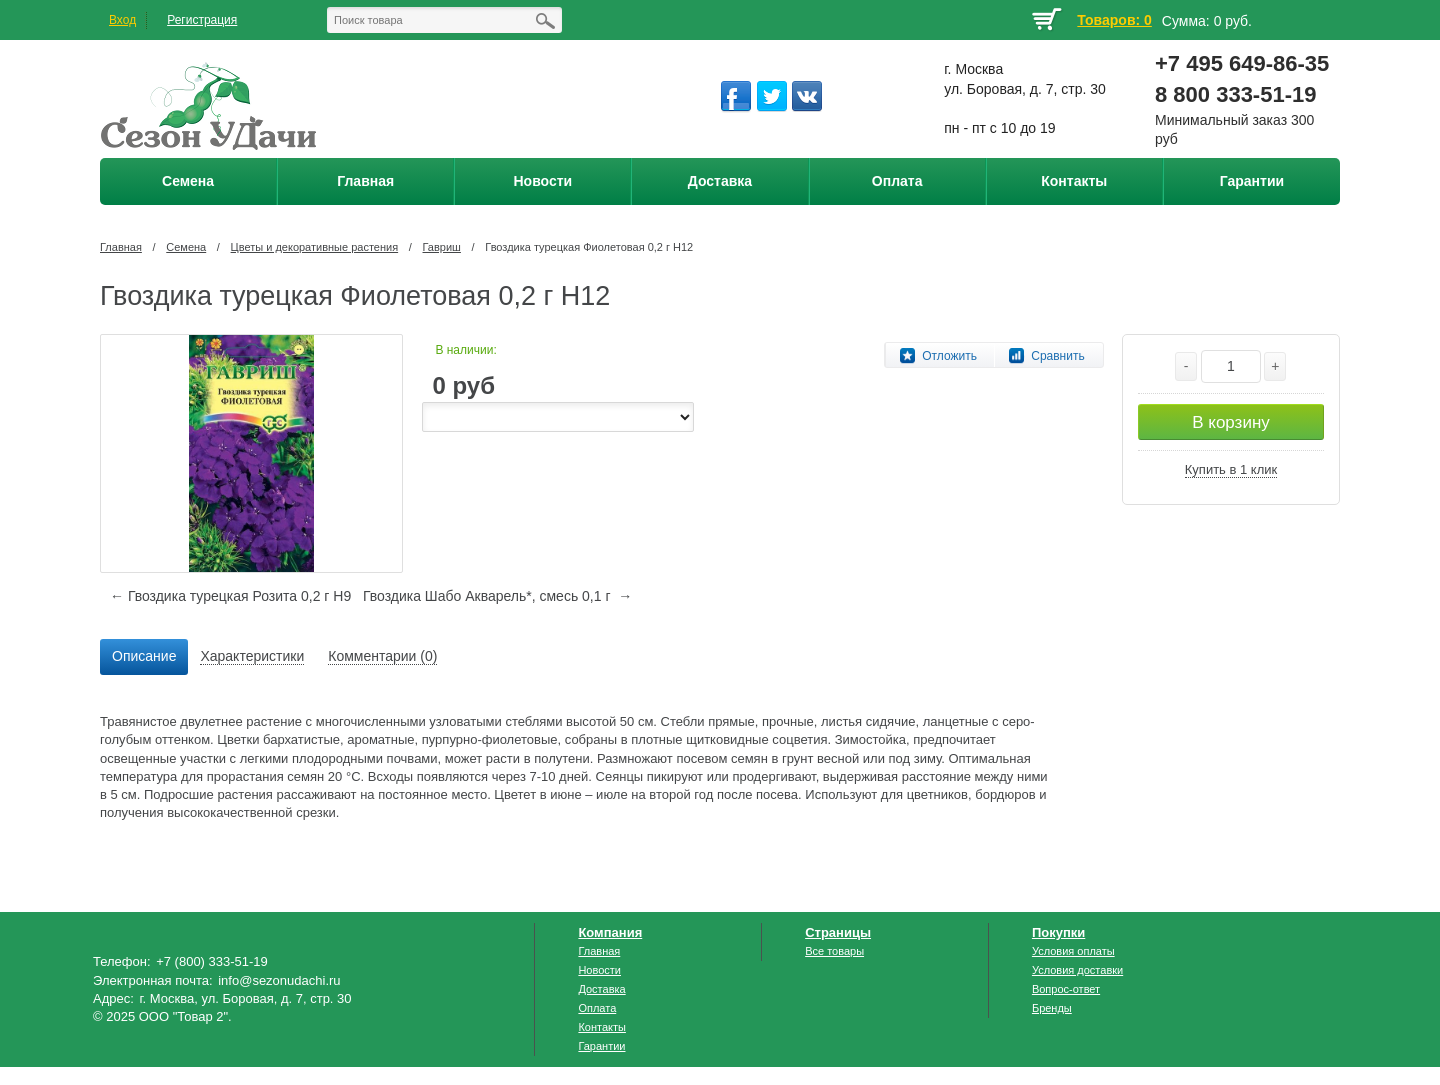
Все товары (834, 951)
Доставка (601, 989)
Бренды (1052, 1008)
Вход (122, 20)
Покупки (1058, 932)
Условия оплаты (1073, 951)
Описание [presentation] (144, 656)
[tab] (144, 657)
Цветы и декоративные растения (315, 247)
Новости (599, 970)
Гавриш (442, 247)
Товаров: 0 (1114, 20)
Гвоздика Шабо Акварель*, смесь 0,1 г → (497, 596)
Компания (610, 932)
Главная (121, 247)
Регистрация (202, 20)
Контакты (602, 1027)
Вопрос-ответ (1066, 989)
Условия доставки (1077, 970)
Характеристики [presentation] (252, 656)
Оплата (597, 1008)
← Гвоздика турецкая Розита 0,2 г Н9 (230, 596)
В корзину (1231, 422)
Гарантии (601, 1046)
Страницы (838, 932)
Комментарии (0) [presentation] (382, 656)
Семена (186, 247)
